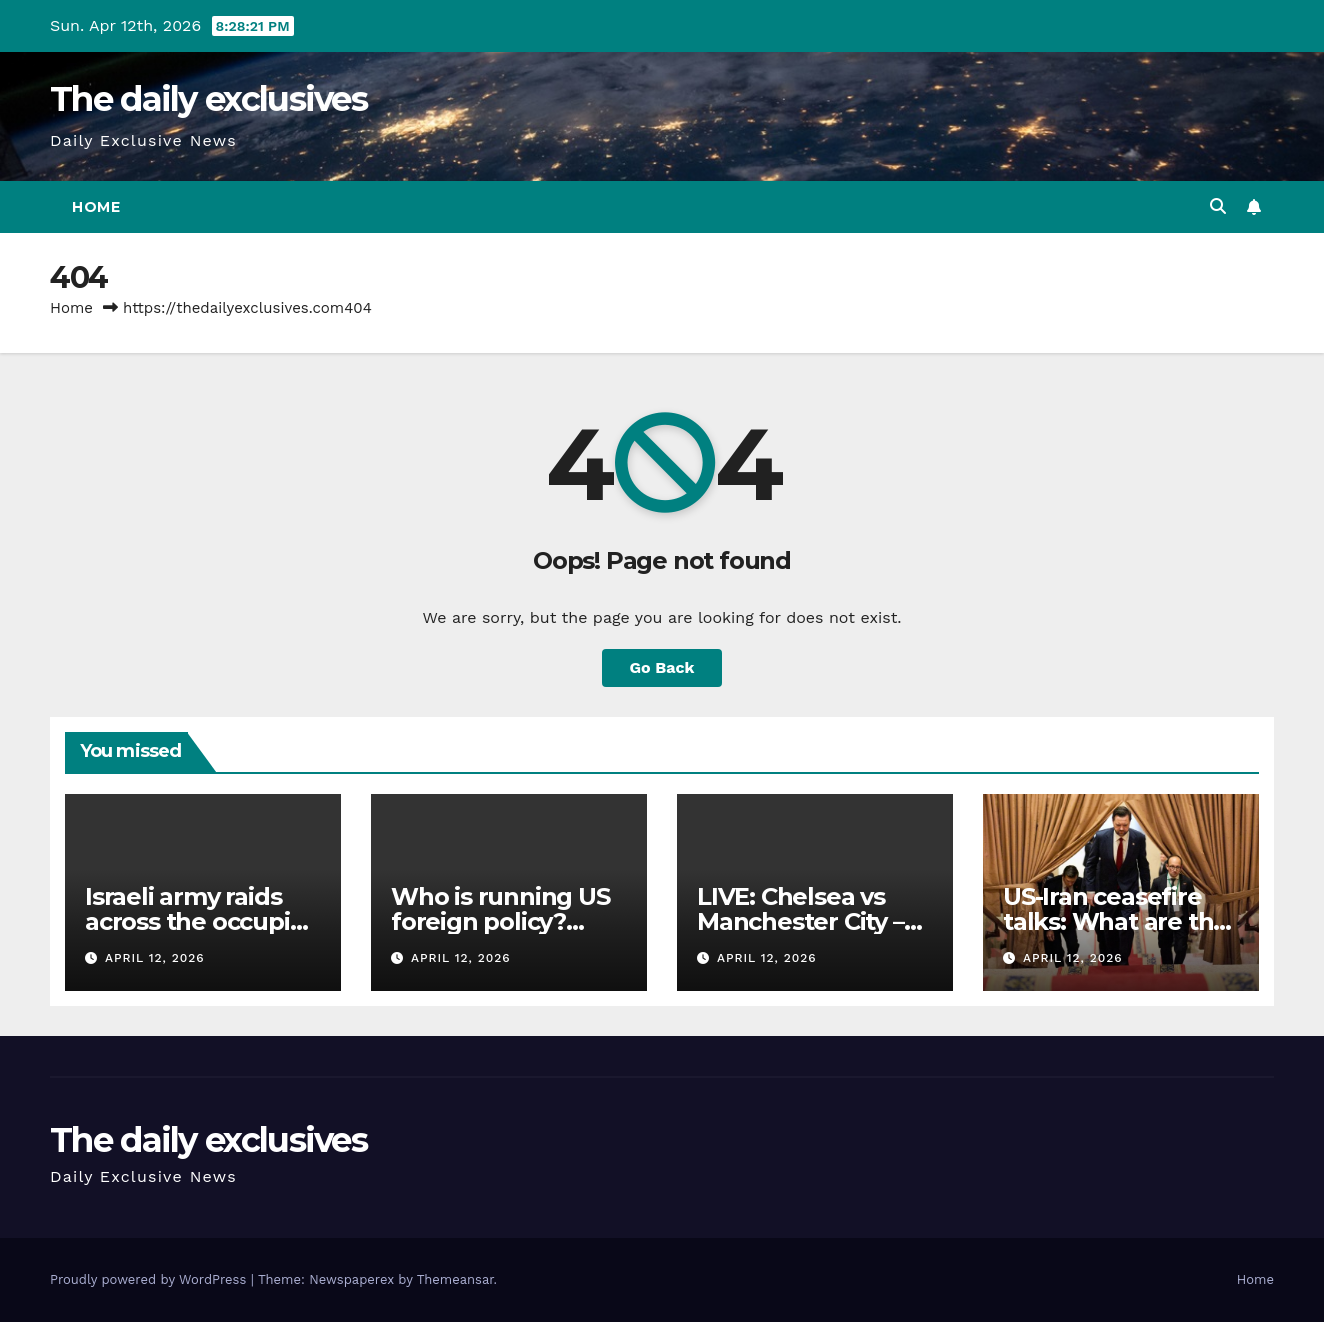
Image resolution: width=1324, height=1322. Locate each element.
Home (96, 207)
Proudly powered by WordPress (150, 1279)
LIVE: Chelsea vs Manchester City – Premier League (800, 921)
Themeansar (455, 1279)
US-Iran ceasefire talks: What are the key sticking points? (1119, 921)
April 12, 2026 (155, 958)
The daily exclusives (208, 99)
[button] (1218, 206)
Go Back (662, 667)
